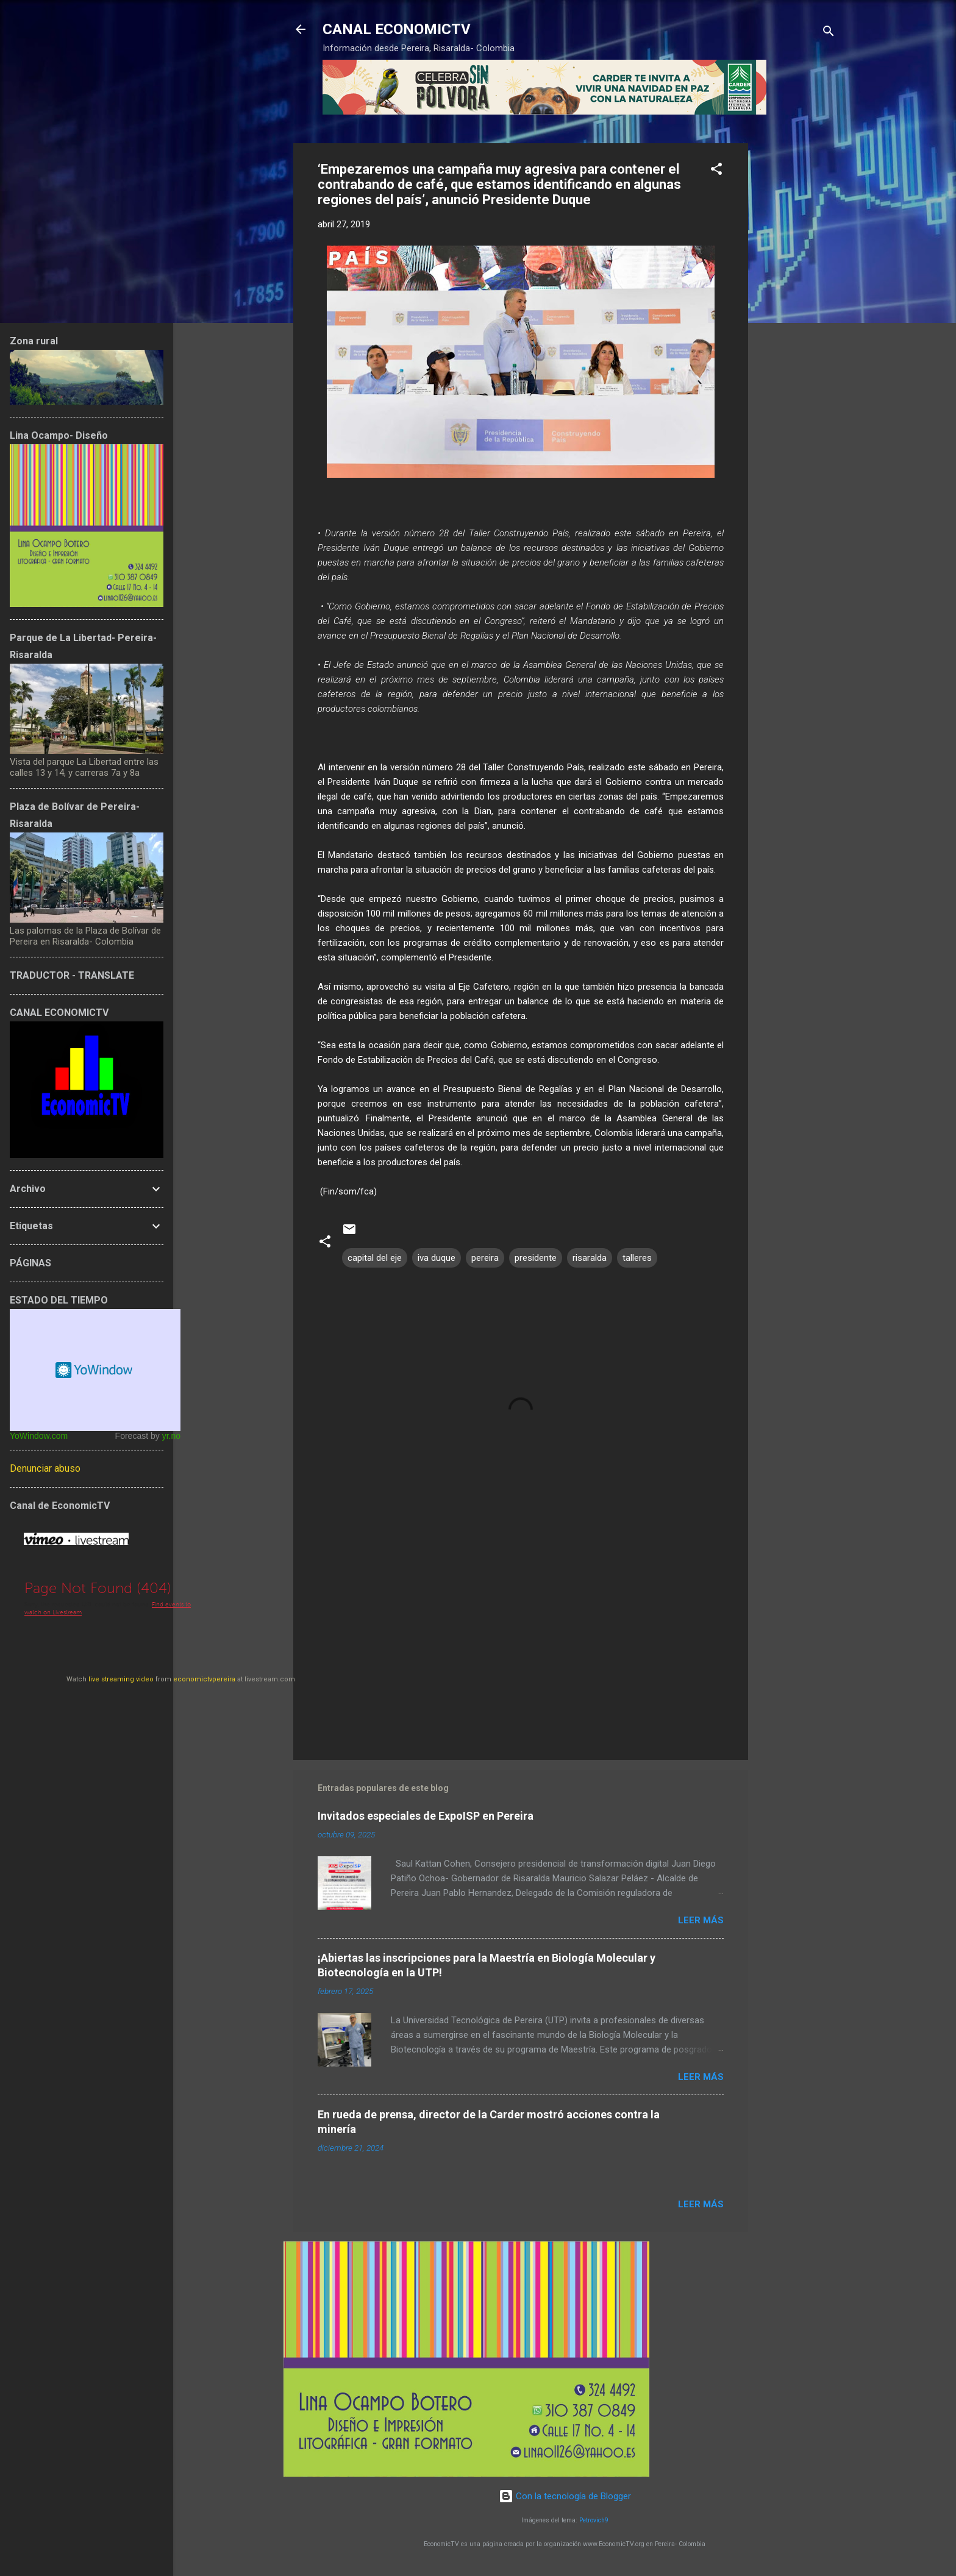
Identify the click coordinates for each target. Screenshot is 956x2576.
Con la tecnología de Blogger (565, 2496)
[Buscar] (828, 33)
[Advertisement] (797, 326)
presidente (536, 1257)
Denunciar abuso (45, 1468)
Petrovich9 (593, 2520)
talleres (637, 1257)
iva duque (436, 1257)
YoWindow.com (39, 1436)
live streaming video (121, 1679)
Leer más (701, 1920)
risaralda (590, 1257)
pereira (485, 1257)
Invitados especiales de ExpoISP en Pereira (425, 1815)
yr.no (171, 1436)
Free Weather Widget (95, 1370)
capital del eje (375, 1257)
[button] (716, 170)
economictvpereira (204, 1679)
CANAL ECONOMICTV (397, 29)
